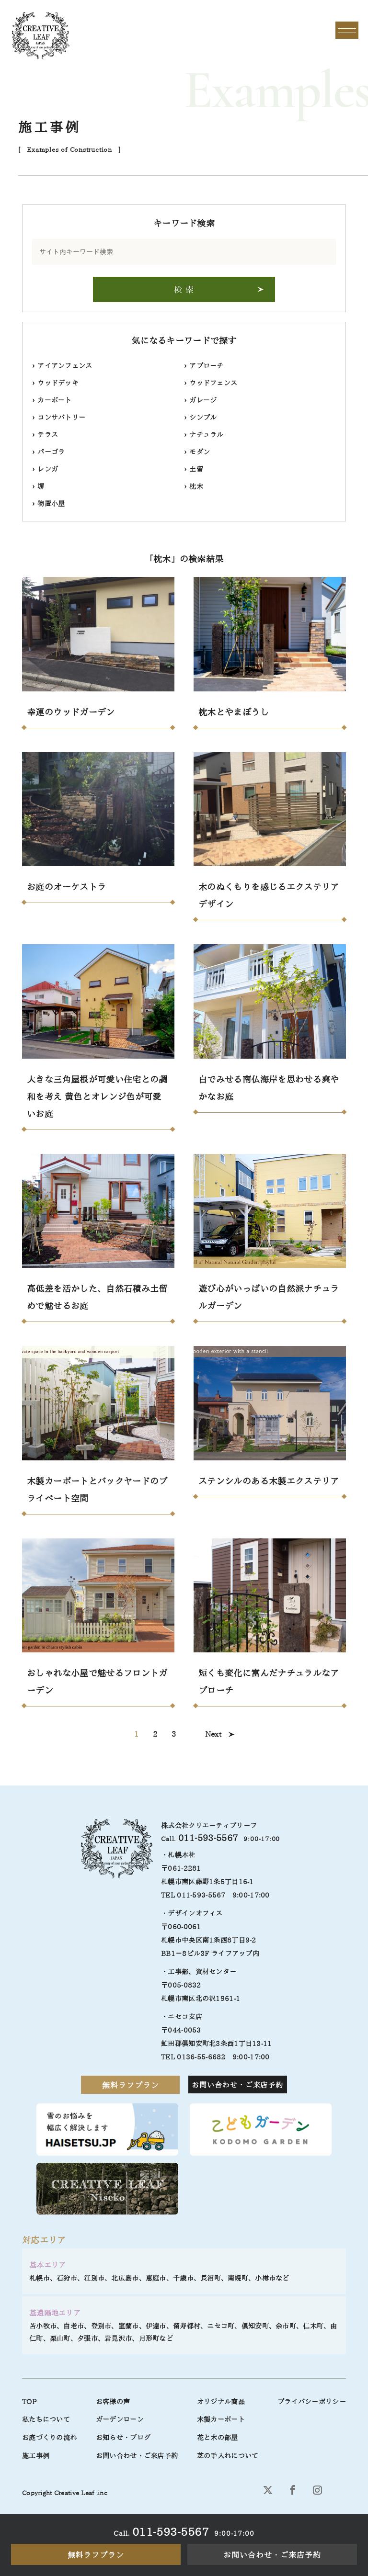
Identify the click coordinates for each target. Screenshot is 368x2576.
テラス (45, 434)
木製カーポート (221, 2419)
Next (213, 1734)
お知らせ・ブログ (123, 2437)
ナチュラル (204, 434)
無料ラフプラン (96, 2555)
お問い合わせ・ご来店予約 (272, 2555)
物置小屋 (48, 503)
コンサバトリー (58, 417)
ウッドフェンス (210, 383)
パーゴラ (48, 452)
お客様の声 (113, 2401)
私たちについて (46, 2419)
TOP (29, 2401)
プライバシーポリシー (311, 2401)
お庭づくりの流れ (49, 2437)
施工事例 (35, 2455)
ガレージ (200, 400)
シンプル (200, 417)
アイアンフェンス (62, 365)
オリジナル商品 (221, 2401)
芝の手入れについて (228, 2455)
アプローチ (204, 365)
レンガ (45, 469)
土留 (193, 469)
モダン (197, 452)
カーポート (52, 400)
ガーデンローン (120, 2419)
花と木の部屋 (217, 2437)
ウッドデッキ (55, 383)
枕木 (193, 486)
